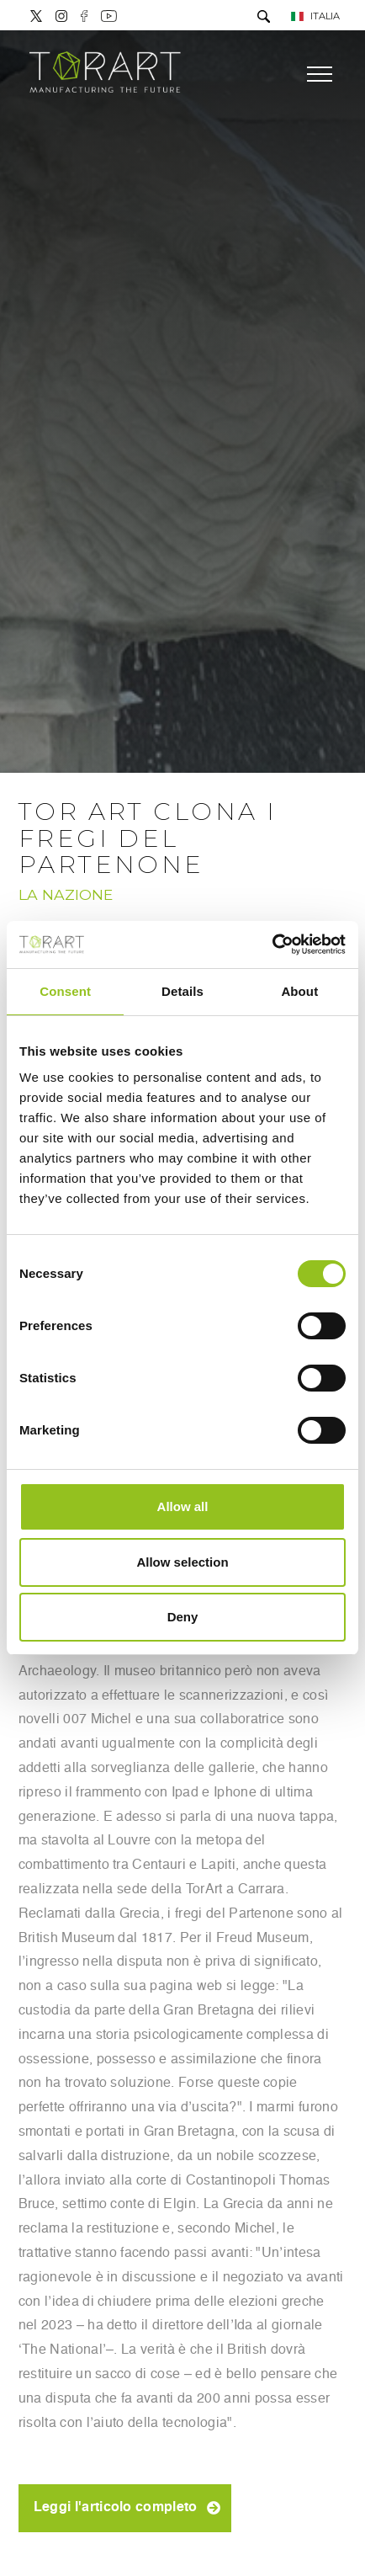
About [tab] (299, 991)
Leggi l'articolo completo (116, 2508)
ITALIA (315, 16)
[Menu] (320, 74)
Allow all (183, 1506)
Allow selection (182, 1562)
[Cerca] (263, 18)
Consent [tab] (65, 991)
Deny (182, 1617)
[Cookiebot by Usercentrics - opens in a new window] (272, 944)
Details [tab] (182, 991)
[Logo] (105, 74)
